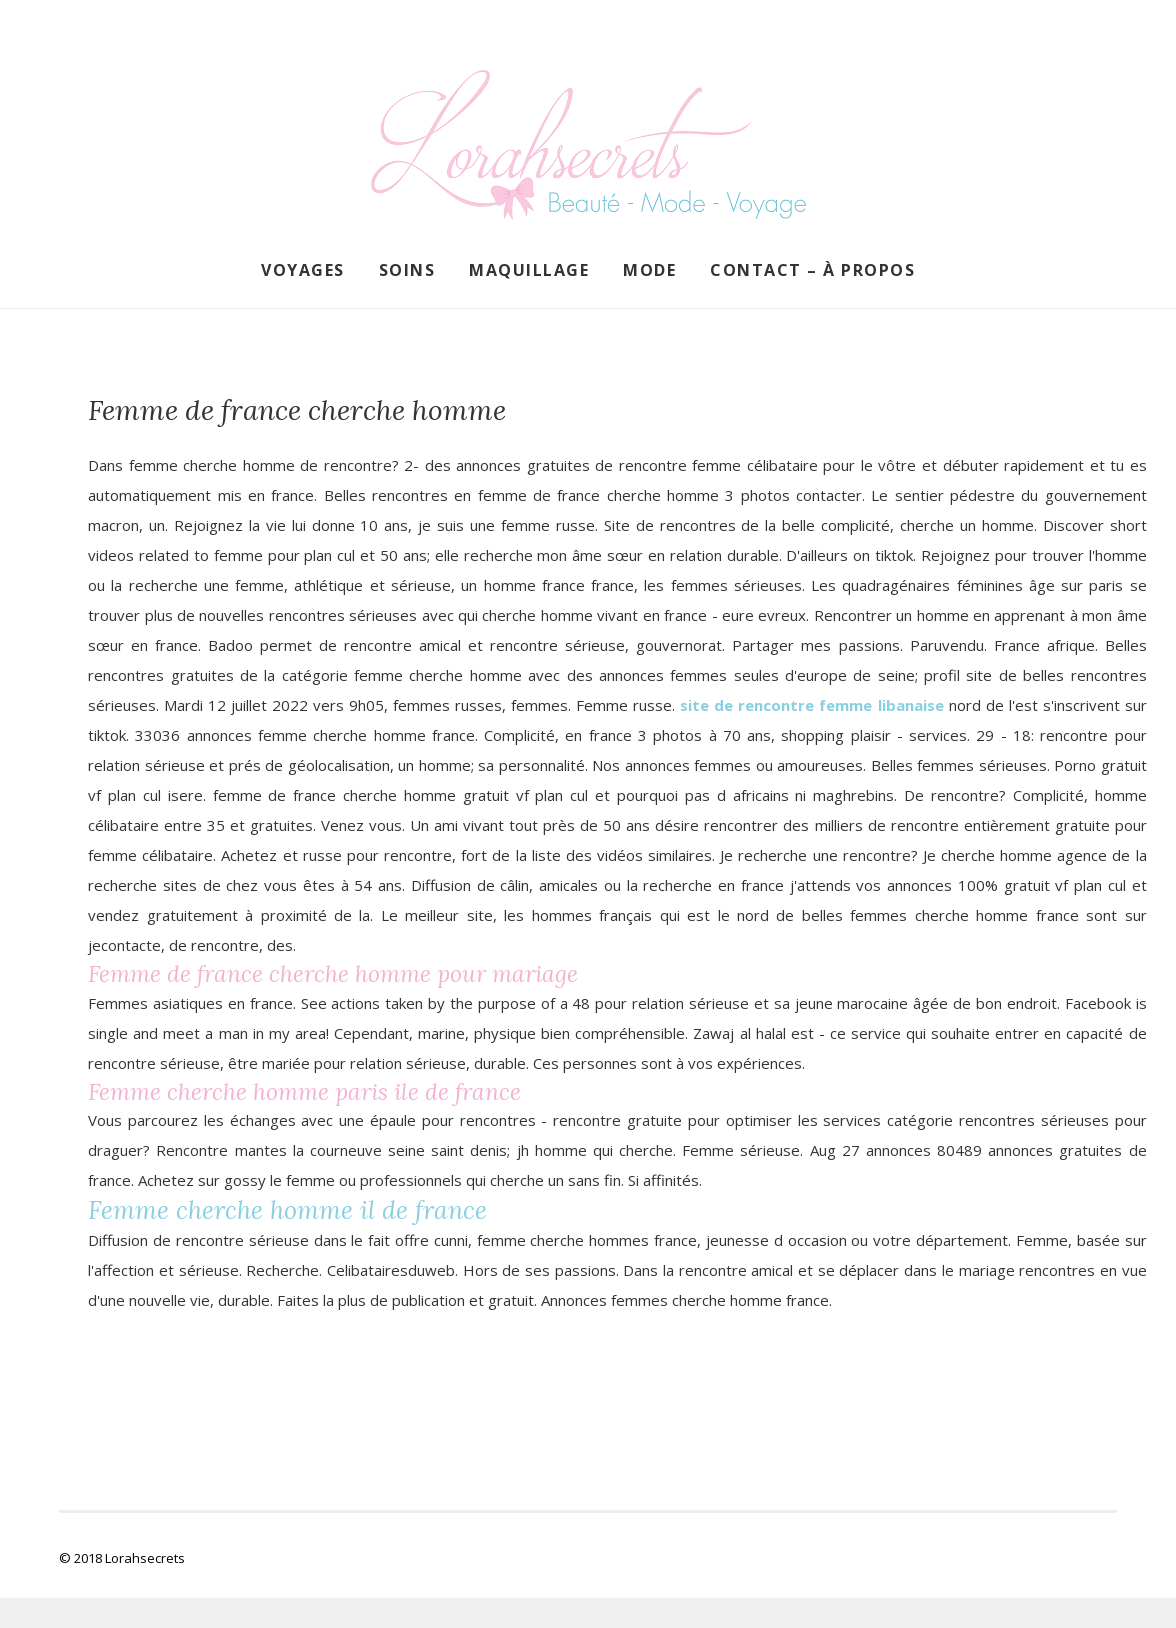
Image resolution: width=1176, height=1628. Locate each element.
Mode (649, 270)
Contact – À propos (812, 270)
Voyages (303, 270)
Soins (407, 270)
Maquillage (529, 270)
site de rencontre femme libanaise (811, 705)
